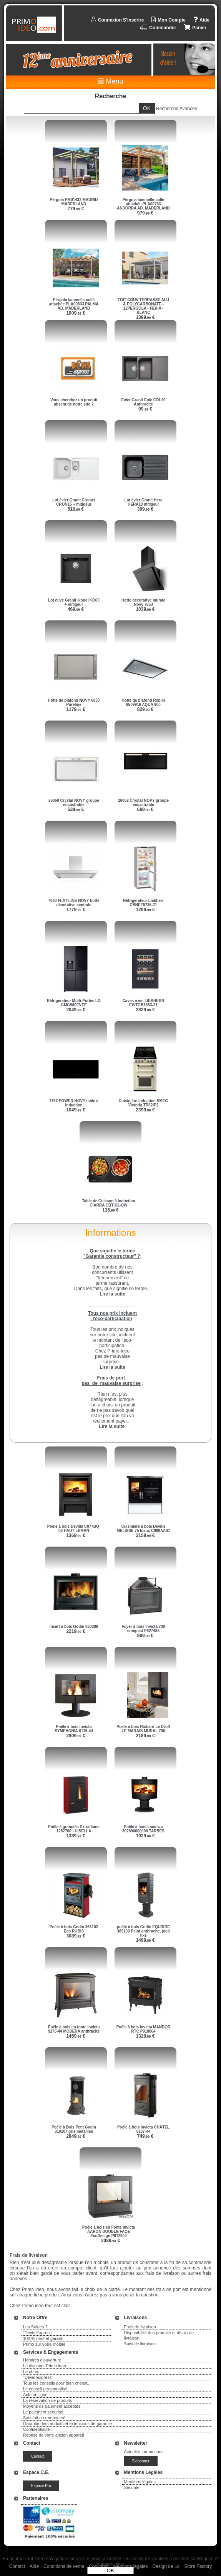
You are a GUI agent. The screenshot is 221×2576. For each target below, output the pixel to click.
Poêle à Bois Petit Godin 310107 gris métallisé (74, 2129)
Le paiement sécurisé (43, 2412)
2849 (75, 2136)
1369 (75, 1535)
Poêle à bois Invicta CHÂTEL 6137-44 (143, 2129)
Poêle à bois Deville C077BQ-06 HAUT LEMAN (73, 1528)
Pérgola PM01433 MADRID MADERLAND (74, 202)
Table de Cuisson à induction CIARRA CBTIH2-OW (108, 1203)
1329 (145, 2036)
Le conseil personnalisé (45, 2389)
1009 (75, 313)
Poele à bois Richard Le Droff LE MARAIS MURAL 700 (143, 1729)
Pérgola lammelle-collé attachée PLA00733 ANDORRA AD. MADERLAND (143, 204)
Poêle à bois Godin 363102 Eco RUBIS (74, 1929)
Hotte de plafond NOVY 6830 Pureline (74, 702)
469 (76, 609)
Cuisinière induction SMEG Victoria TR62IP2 (143, 1103)
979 (145, 213)
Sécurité (132, 2487)
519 (76, 509)
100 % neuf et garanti (43, 2338)
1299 (145, 909)
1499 (145, 1940)
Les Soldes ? (35, 2327)
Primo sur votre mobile (44, 2344)
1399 (145, 317)
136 (110, 1210)
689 (145, 809)
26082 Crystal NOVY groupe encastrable (143, 802)
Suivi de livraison (140, 2343)
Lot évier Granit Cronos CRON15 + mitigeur (73, 502)
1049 (75, 1110)
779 (76, 208)
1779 (75, 909)
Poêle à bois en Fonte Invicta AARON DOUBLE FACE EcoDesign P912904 (108, 2231)
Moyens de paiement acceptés (51, 2406)
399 (145, 509)
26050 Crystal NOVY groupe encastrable (73, 802)
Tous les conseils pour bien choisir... (56, 2383)
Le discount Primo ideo (44, 2365)
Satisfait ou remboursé (44, 2417)
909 (145, 1635)
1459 (75, 2036)
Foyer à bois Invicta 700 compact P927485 (143, 1628)
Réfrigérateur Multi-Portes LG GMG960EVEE (74, 1003)
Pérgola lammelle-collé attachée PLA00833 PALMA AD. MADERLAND (74, 304)
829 (145, 709)
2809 (75, 1735)
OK (110, 2570)
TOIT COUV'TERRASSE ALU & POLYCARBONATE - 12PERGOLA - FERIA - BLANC (143, 306)
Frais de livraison (140, 2327)
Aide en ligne (35, 2394)
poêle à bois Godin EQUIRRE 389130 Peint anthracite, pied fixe (143, 1931)
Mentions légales (140, 2481)
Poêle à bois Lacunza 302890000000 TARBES (143, 1829)
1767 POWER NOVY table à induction (73, 1103)
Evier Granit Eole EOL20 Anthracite (143, 402)
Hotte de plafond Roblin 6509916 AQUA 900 (143, 702)
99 (145, 409)
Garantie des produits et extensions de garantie (67, 2423)
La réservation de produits (47, 2400)
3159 (145, 1535)
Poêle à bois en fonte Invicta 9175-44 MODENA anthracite (74, 2029)
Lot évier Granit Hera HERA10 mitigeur (144, 502)
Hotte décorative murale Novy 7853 (143, 602)
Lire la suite (112, 1426)
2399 (145, 1110)
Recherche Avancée (176, 108)
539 (76, 809)
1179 (75, 709)
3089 (75, 1936)
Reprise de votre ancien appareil (53, 2435)
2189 (145, 1735)
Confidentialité (36, 2429)
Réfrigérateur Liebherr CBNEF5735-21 (143, 902)
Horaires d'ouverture (42, 2360)
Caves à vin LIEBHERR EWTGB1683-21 (144, 1003)
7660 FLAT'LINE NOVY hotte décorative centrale (73, 902)
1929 (145, 1836)
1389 (75, 1836)
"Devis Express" (38, 2332)
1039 (145, 609)
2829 (145, 1009)
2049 (75, 1009)
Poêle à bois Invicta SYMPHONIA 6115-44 (74, 1729)
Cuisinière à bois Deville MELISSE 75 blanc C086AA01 (143, 1528)
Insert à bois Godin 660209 (74, 1626)
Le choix (31, 2371)
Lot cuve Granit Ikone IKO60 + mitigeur (74, 602)
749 (145, 2136)
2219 (75, 1631)
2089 (110, 2240)
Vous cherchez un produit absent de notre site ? (73, 402)
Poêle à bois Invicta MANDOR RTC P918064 (143, 2029)
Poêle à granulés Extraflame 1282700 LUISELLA (73, 1829)
